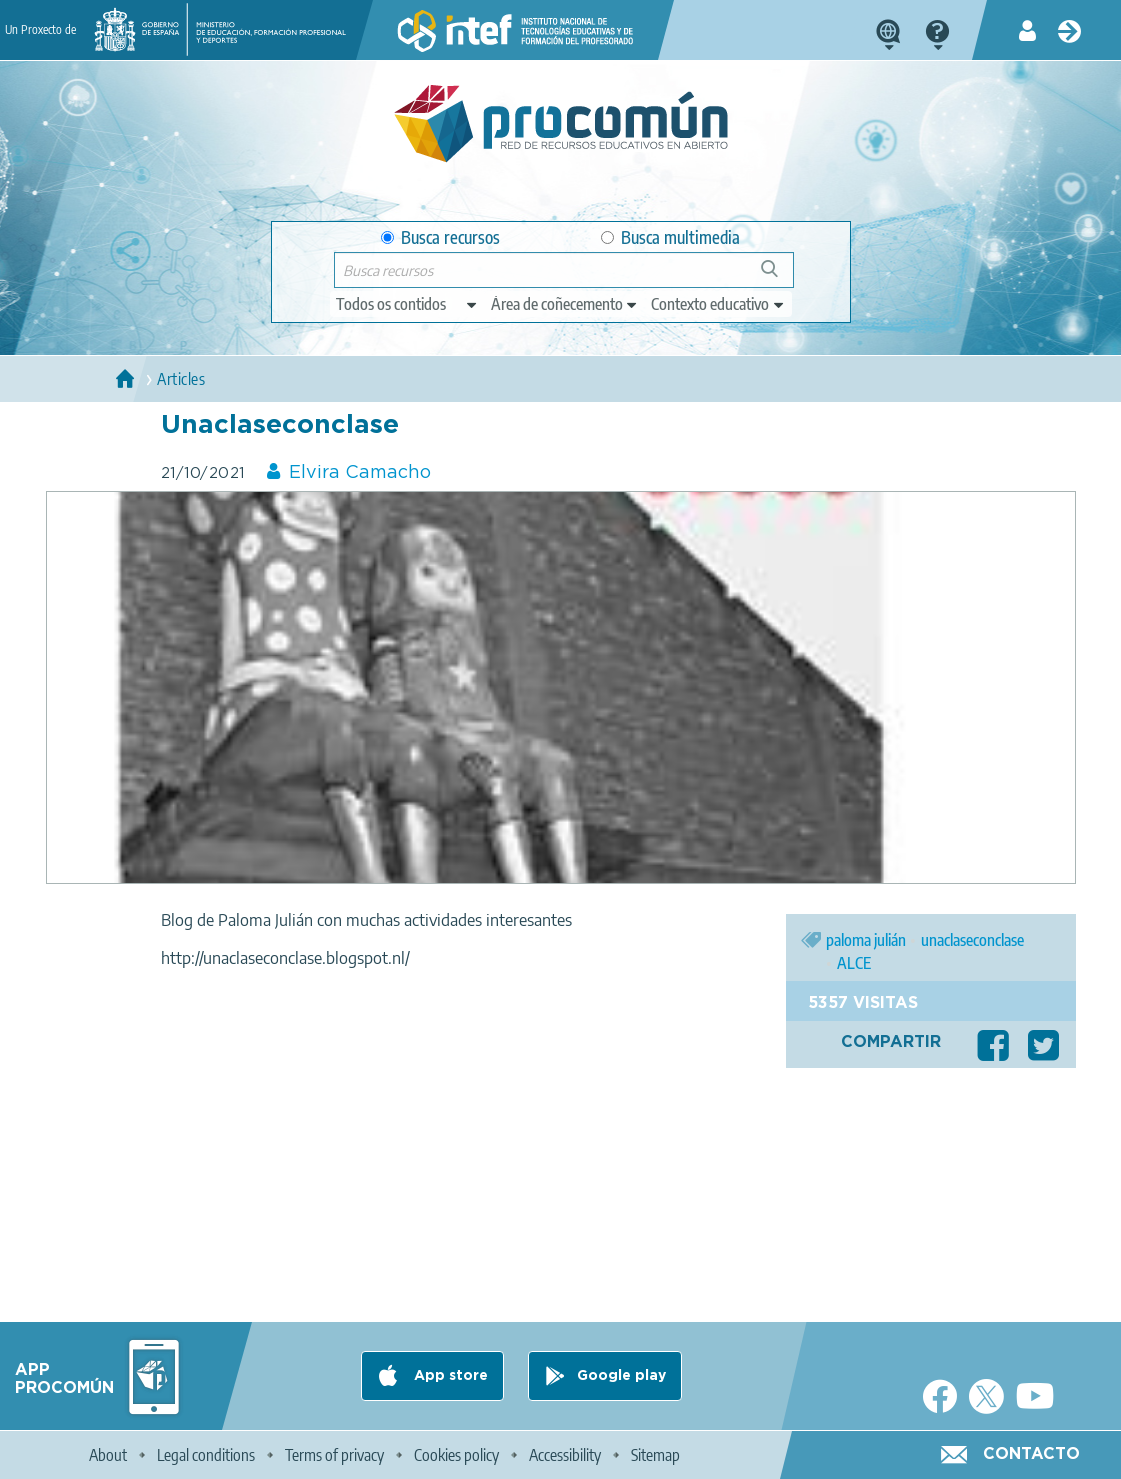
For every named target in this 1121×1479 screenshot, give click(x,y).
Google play (621, 1376)
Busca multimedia (670, 237)
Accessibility (565, 1455)
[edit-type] (407, 304)
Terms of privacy (334, 1455)
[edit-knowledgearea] (565, 304)
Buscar (778, 276)
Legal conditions (206, 1455)
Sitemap (655, 1455)
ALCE (854, 963)
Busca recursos (440, 237)
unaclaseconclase (972, 940)
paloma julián (866, 940)
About (108, 1455)
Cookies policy (456, 1455)
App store (449, 1376)
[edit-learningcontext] (718, 304)
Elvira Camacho (360, 473)
